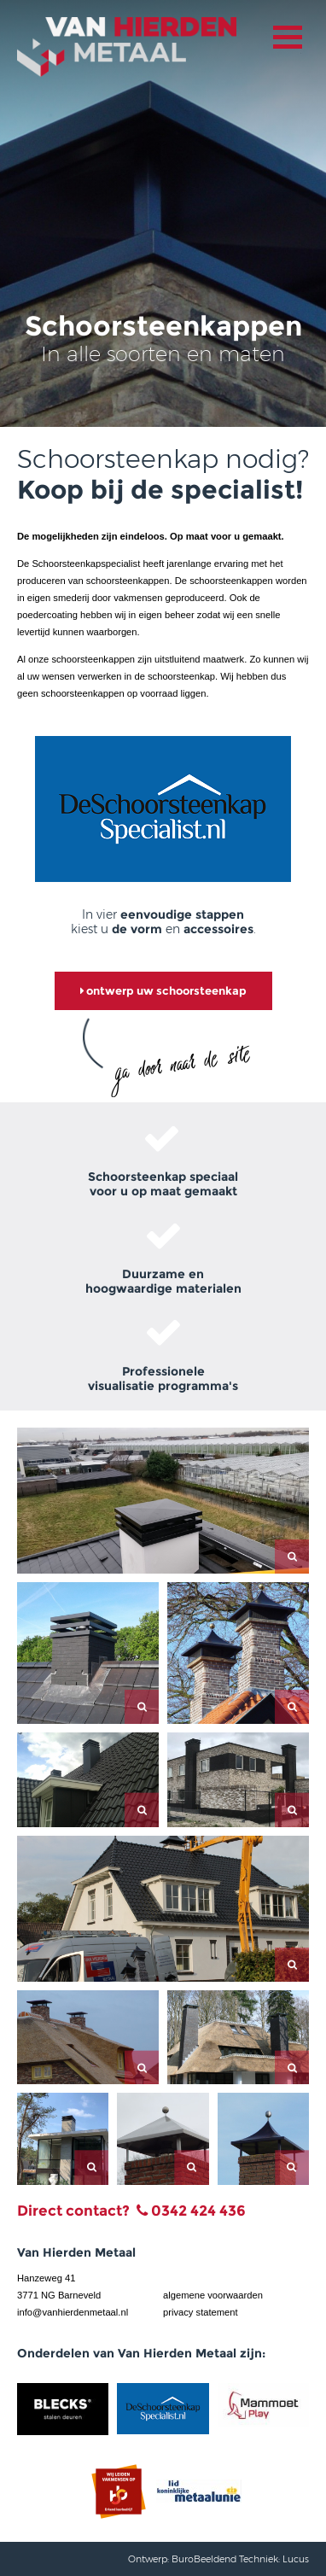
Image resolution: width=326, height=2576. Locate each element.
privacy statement (200, 2312)
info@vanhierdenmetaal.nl (72, 2312)
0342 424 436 (198, 2210)
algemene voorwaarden (213, 2295)
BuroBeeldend (204, 2559)
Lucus (295, 2559)
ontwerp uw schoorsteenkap (163, 990)
